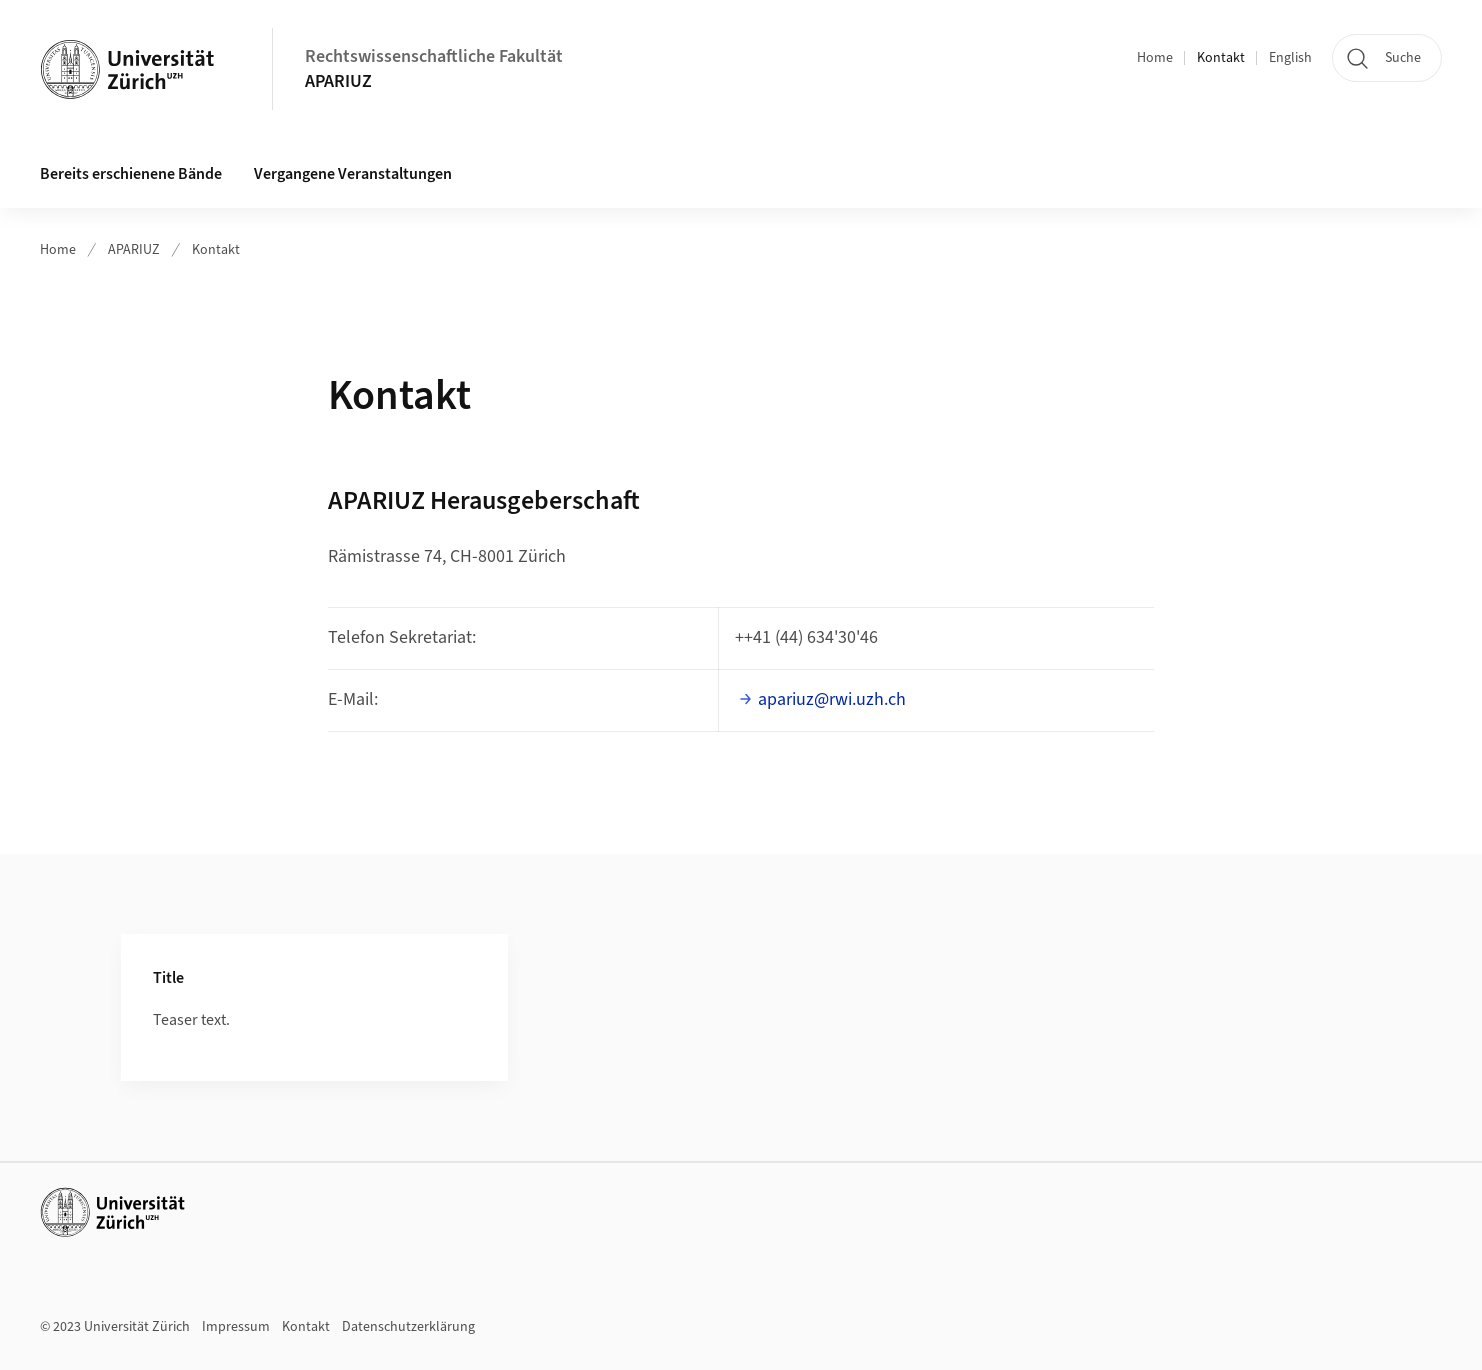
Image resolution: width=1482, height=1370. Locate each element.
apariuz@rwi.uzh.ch (832, 699)
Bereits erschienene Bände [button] (131, 174)
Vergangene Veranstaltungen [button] (353, 174)
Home (1155, 58)
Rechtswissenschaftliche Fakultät (434, 56)
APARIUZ (338, 81)
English (1290, 58)
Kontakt (1221, 58)
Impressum (236, 1327)
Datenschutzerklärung (408, 1327)
